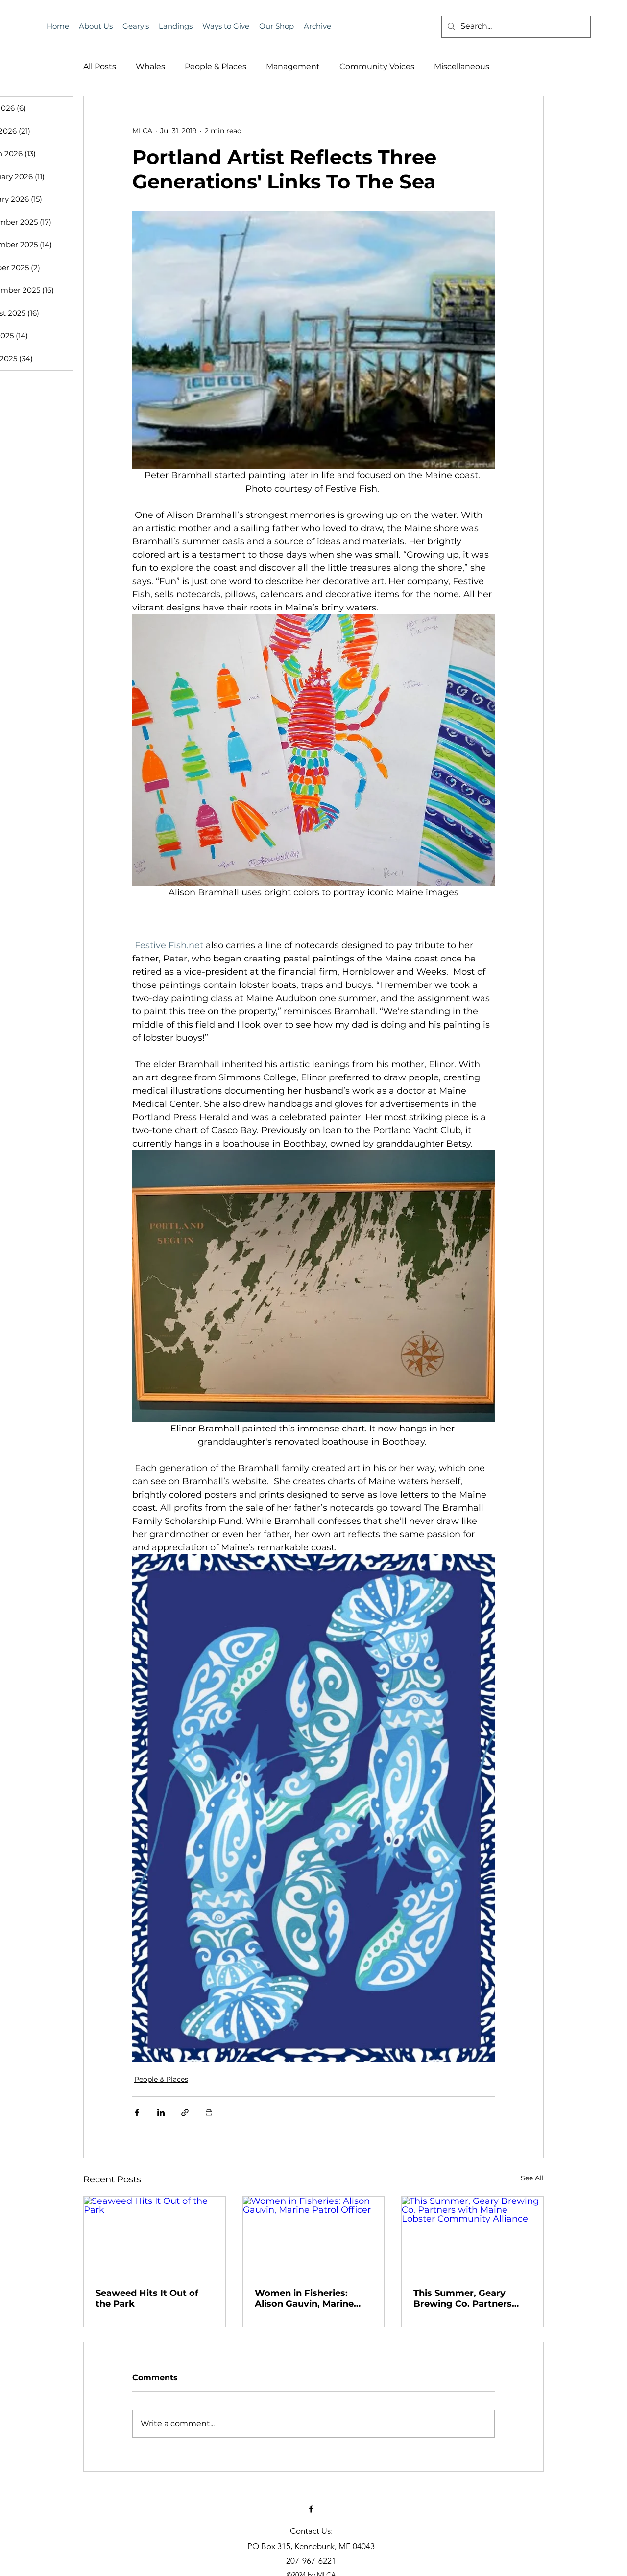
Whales (150, 66)
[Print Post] (209, 2112)
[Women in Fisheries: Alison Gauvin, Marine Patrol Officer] (314, 2236)
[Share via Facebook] (137, 2112)
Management (293, 66)
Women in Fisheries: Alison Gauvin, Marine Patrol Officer (304, 2298)
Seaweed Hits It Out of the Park (147, 2298)
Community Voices (376, 66)
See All (532, 2178)
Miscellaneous (461, 66)
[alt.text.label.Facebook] (311, 2509)
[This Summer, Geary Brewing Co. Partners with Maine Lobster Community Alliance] (472, 2236)
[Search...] (515, 26)
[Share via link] (185, 2112)
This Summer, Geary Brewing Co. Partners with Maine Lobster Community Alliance (462, 2298)
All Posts (99, 66)
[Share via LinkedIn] (161, 2112)
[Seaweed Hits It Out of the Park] (154, 2236)
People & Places (215, 66)
